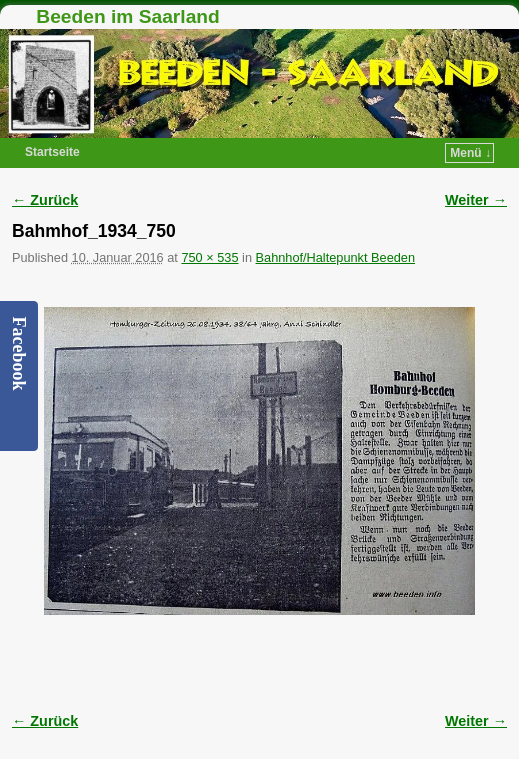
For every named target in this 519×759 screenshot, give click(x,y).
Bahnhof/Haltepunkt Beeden (336, 257)
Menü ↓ (470, 153)
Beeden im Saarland (127, 16)
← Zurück (45, 200)
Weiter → (476, 200)
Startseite (52, 152)
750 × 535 (209, 257)
